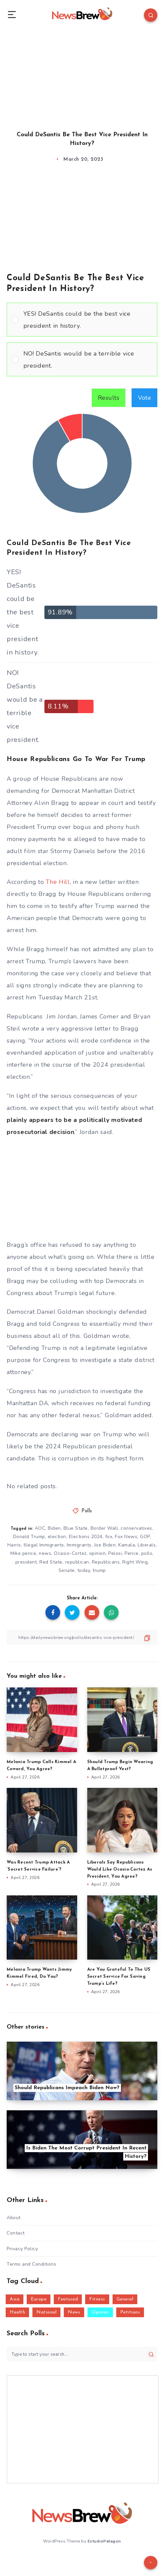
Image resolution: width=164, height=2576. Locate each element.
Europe (38, 2299)
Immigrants (79, 1545)
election (57, 1536)
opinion (97, 1553)
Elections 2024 (86, 1536)
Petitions (130, 2312)
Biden (54, 1528)
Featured (68, 2299)
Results (109, 398)
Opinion (100, 2312)
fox (109, 1536)
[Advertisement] (82, 74)
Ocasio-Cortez (70, 1553)
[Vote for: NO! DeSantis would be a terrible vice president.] (82, 359)
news (45, 1553)
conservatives (136, 1528)
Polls (86, 1511)
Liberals (147, 1545)
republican (77, 1562)
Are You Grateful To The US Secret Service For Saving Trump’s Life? (119, 1976)
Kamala (126, 1545)
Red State (50, 1562)
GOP (145, 1536)
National (46, 2312)
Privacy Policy (22, 2249)
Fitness (97, 2299)
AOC (40, 1528)
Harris (14, 1545)
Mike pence (23, 1553)
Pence (132, 1553)
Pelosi (115, 1553)
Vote (144, 398)
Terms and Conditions (31, 2264)
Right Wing (135, 1562)
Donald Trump (29, 1536)
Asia (14, 2299)
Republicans (106, 1562)
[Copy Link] (82, 1637)
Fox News (126, 1536)
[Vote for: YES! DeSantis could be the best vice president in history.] (82, 319)
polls (147, 1553)
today (83, 1570)
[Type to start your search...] (82, 2354)
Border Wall (104, 1528)
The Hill (58, 882)
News (74, 2312)
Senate (66, 1570)
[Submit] (151, 2354)
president (26, 1562)
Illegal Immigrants (44, 1545)
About (14, 2217)
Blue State (75, 1528)
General (125, 2299)
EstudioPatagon (104, 2541)
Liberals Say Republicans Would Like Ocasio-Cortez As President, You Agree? (119, 1869)
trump (99, 1570)
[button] (88, 319)
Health (17, 2312)
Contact (16, 2233)
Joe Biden (105, 1545)
